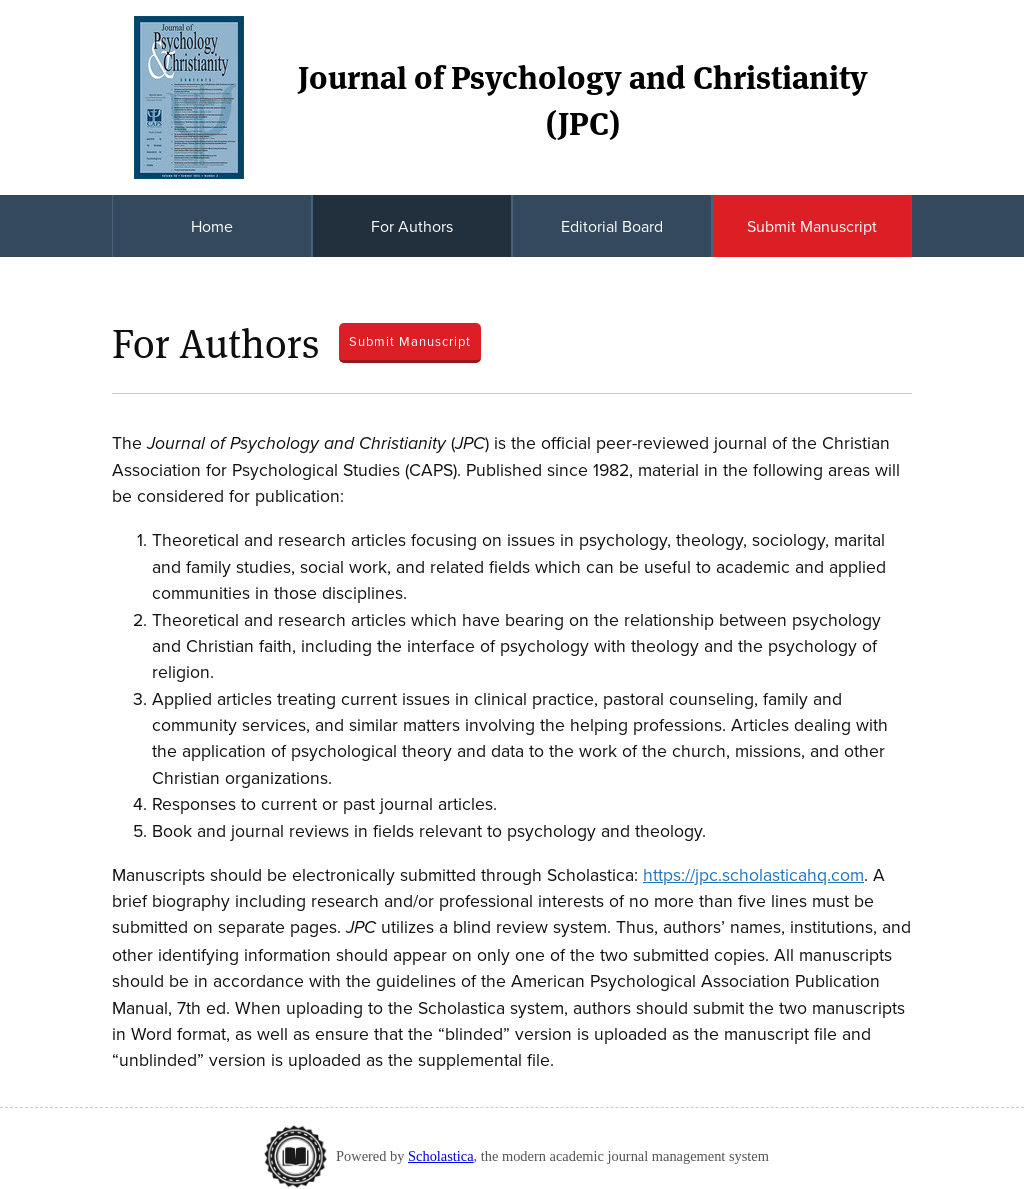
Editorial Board (612, 226)
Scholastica (441, 1156)
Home (212, 226)
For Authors (412, 226)
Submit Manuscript (812, 226)
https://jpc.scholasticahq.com (753, 874)
